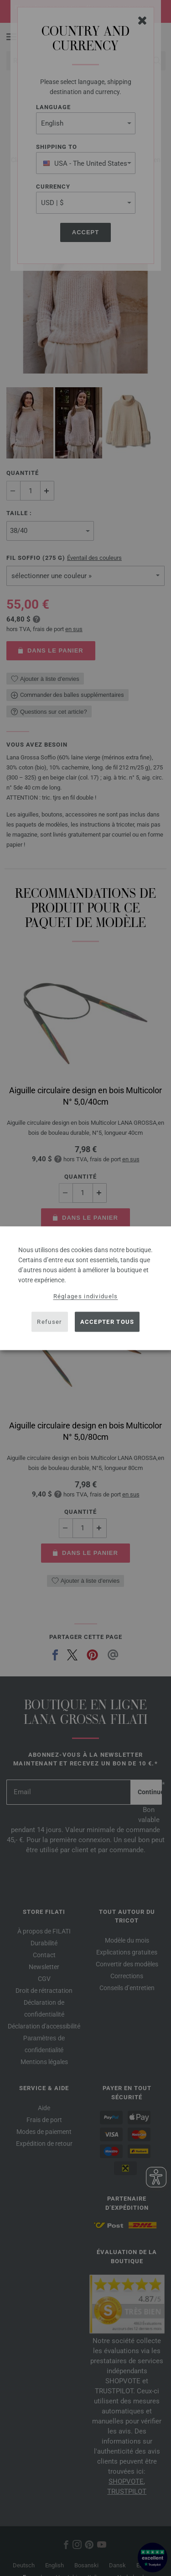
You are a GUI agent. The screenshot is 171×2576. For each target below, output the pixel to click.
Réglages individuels (85, 1295)
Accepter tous (107, 1321)
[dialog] (85, 1288)
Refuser (49, 1321)
